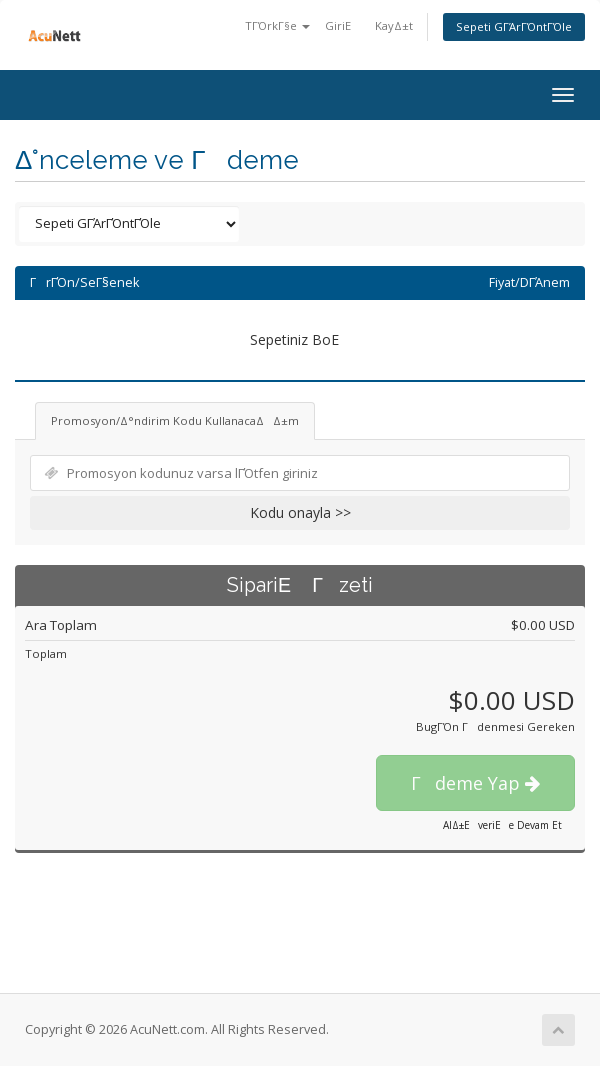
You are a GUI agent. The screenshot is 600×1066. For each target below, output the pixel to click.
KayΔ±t (394, 25)
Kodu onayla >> (300, 512)
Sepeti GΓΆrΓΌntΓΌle (514, 26)
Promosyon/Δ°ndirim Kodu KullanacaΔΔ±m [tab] (175, 420)
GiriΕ (342, 25)
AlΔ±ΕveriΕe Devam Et (502, 825)
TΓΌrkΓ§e (277, 25)
